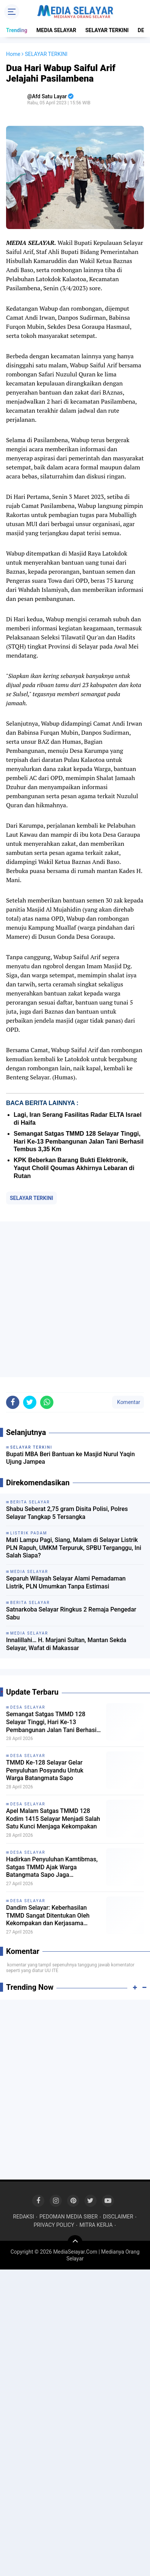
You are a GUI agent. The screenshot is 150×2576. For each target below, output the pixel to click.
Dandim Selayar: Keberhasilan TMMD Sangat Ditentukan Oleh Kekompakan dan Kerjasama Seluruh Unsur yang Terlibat (47, 1915)
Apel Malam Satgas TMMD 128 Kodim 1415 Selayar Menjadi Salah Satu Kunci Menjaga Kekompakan (53, 1818)
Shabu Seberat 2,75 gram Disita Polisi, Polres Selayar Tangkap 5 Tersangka (67, 1512)
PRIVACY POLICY (54, 2225)
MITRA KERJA (96, 2225)
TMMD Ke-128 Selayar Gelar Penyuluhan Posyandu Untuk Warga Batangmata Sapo (44, 1770)
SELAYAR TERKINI (106, 30)
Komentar (128, 1402)
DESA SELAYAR (27, 1707)
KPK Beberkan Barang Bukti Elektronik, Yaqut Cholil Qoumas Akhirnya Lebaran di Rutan (74, 1168)
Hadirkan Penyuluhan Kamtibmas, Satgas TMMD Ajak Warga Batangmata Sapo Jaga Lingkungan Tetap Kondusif (52, 1867)
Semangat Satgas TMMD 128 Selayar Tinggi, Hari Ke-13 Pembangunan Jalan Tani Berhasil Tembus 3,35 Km (79, 1141)
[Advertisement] (75, 1299)
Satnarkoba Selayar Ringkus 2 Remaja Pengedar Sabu (71, 1613)
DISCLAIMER (118, 2217)
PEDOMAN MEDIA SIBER (68, 2217)
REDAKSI (23, 2217)
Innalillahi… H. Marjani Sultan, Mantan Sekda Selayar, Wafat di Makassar (66, 1644)
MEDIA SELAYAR (56, 30)
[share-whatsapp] (46, 1402)
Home (13, 54)
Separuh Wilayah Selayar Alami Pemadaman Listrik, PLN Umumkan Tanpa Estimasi (66, 1582)
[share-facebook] (12, 1402)
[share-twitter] (29, 1402)
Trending (16, 30)
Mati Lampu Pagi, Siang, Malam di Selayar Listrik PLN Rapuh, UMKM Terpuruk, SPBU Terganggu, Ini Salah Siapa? (73, 1547)
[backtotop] (75, 2242)
